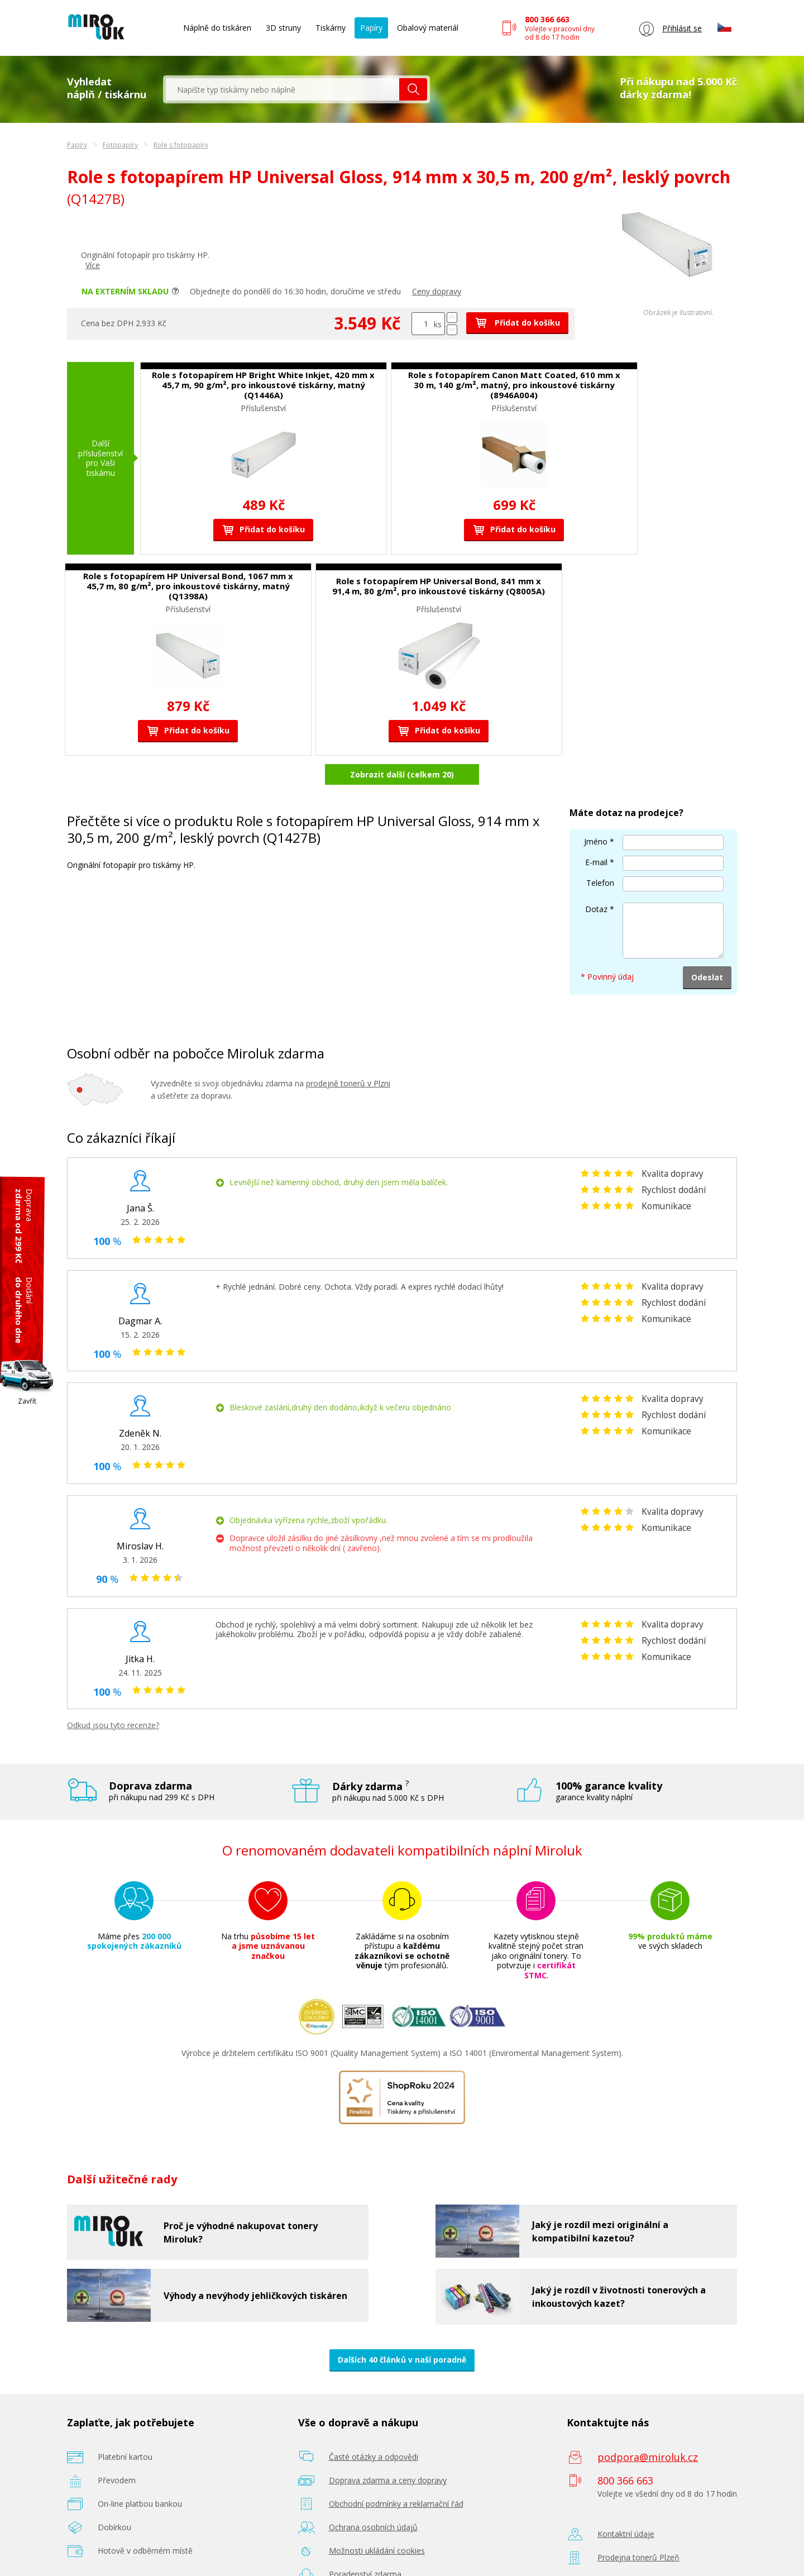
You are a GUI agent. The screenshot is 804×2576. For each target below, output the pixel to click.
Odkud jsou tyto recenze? (113, 1725)
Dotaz (596, 909)
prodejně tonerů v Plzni (348, 1083)
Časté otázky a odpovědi (373, 2456)
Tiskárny (330, 27)
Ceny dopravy (436, 291)
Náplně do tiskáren (217, 27)
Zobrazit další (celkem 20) (402, 774)
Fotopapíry (120, 145)
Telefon (600, 882)
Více (92, 265)
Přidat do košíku (517, 322)
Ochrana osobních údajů (373, 2527)
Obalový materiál (427, 27)
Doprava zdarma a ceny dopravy (388, 2480)
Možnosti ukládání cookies (377, 2550)
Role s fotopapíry (181, 145)
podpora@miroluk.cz (647, 2457)
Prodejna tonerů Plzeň (638, 2557)
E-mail (596, 862)
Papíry (371, 27)
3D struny (283, 27)
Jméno (595, 841)
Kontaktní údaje (625, 2534)
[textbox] (282, 89)
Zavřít (27, 1401)
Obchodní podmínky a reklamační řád (396, 2503)
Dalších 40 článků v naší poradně (402, 2359)
